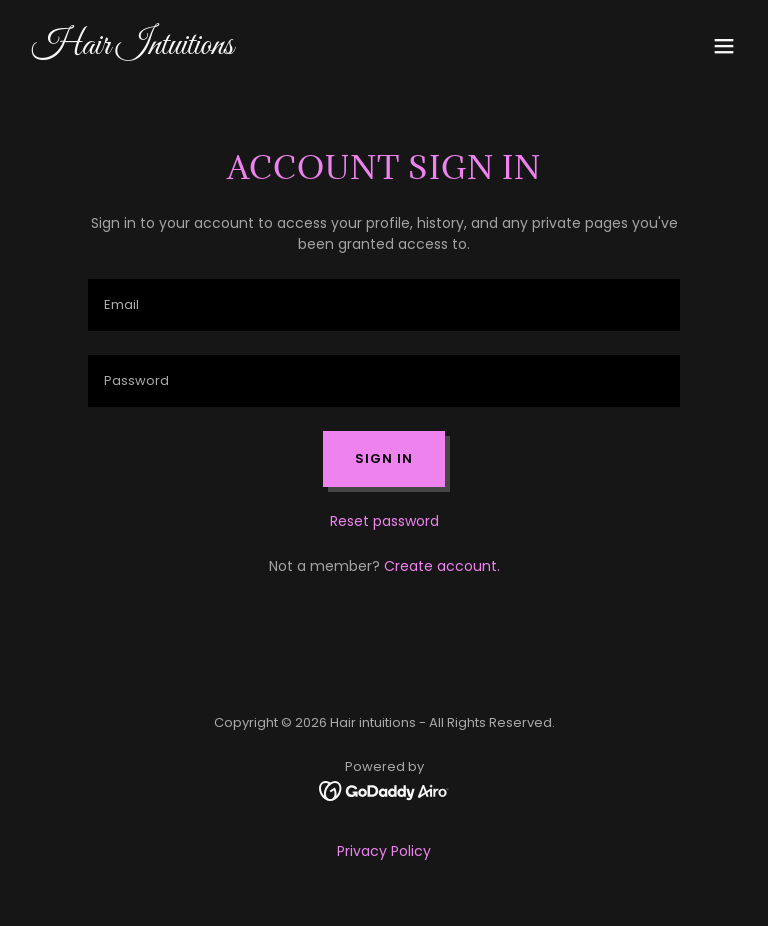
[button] (724, 46)
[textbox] (384, 305)
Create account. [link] (442, 566)
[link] (133, 49)
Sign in (384, 458)
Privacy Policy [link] (384, 851)
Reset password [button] (384, 521)
